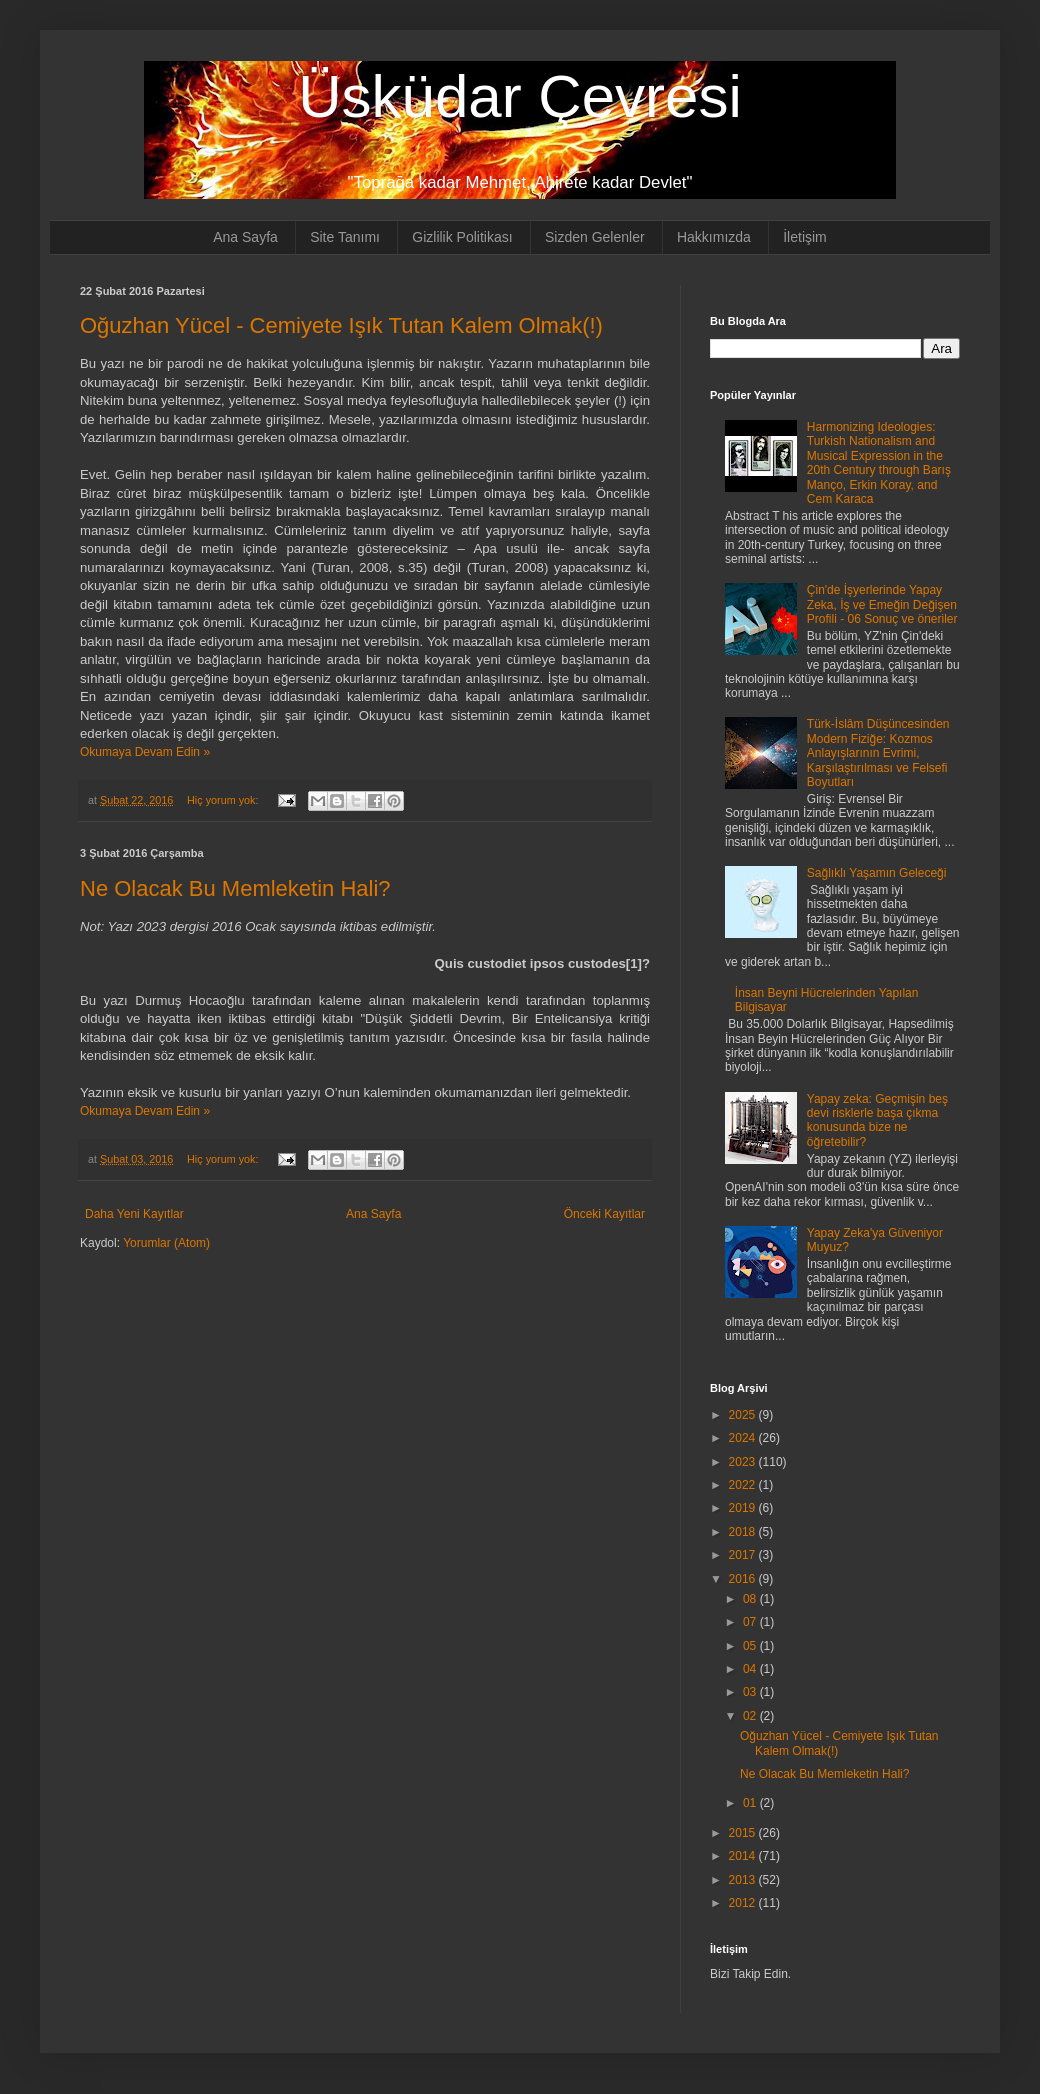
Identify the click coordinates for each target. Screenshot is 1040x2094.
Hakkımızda (714, 237)
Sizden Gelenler (595, 237)
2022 (744, 1485)
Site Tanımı (345, 237)
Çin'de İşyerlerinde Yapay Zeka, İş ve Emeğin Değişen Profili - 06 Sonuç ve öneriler (882, 604)
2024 (744, 1438)
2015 (744, 1833)
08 (751, 1599)
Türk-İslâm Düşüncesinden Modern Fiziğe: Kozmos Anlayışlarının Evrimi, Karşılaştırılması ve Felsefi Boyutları (878, 753)
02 (751, 1716)
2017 (744, 1555)
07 (751, 1622)
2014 (744, 1856)
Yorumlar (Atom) (166, 1243)
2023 (744, 1462)
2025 (744, 1415)
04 (751, 1669)
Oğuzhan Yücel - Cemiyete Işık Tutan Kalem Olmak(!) (341, 325)
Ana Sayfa (245, 237)
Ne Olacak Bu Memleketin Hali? (235, 888)
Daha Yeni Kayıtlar (134, 1214)
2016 (744, 1579)
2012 (744, 1903)
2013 (744, 1880)
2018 (744, 1532)
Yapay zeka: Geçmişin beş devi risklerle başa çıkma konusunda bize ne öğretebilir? (877, 1120)
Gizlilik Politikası (462, 237)
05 (751, 1646)
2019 (744, 1508)
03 (751, 1692)
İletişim (805, 237)
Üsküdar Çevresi (519, 96)
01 (751, 1803)
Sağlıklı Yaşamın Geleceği (877, 873)
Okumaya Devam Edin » (145, 752)
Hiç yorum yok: (224, 800)
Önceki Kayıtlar (604, 1214)
